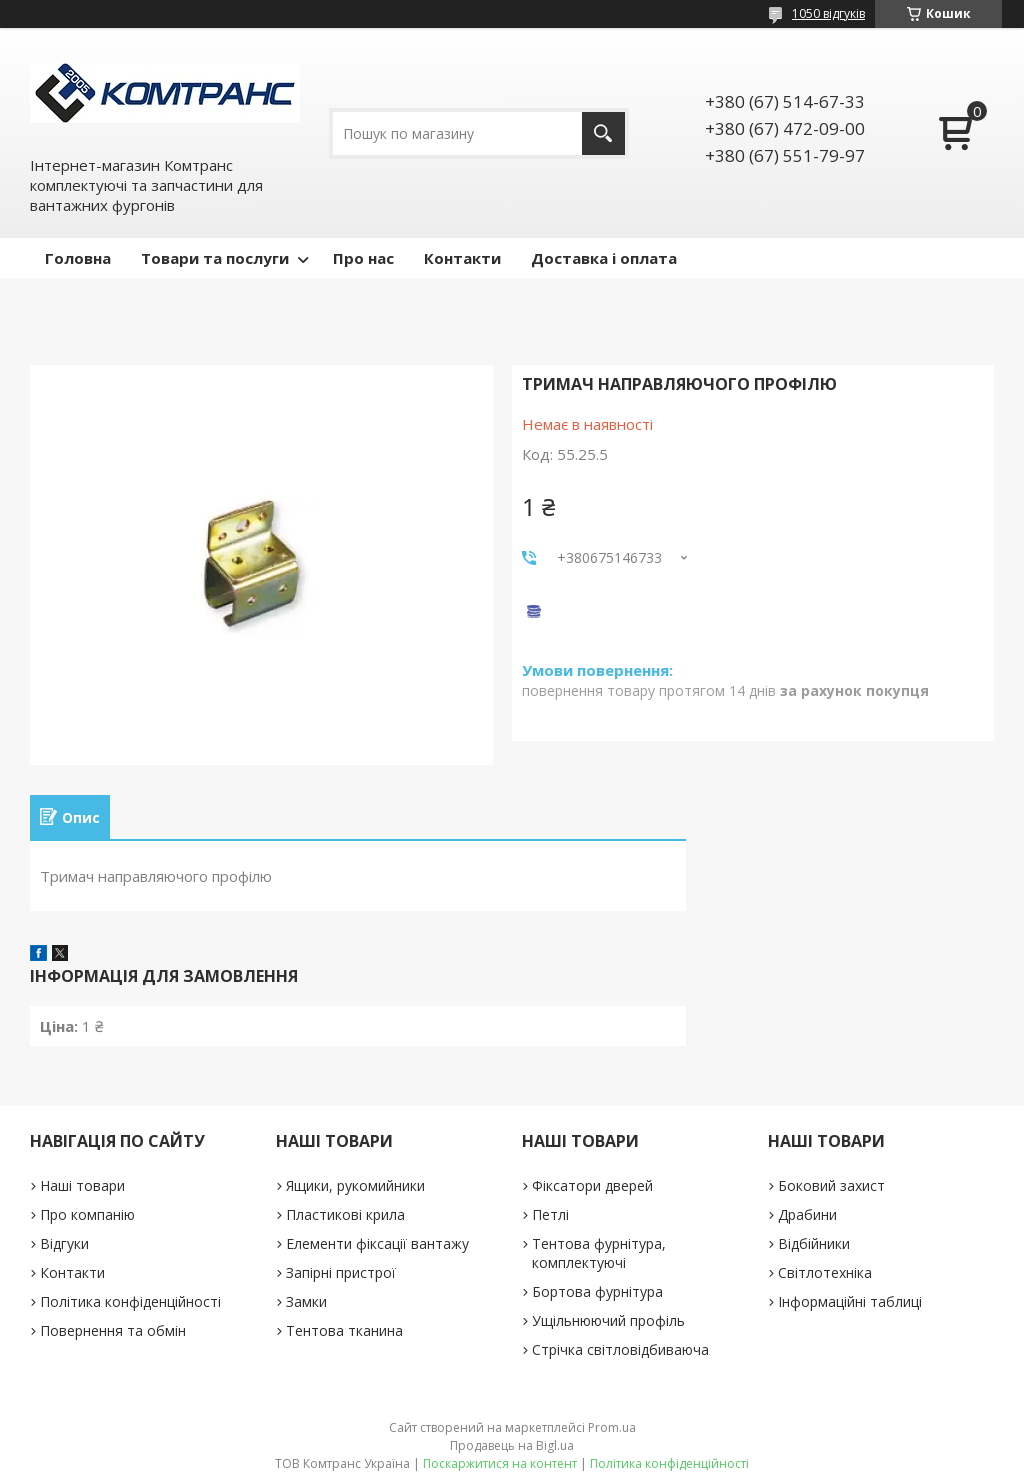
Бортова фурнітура (597, 1291)
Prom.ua (612, 1427)
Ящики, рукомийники (355, 1185)
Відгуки (64, 1243)
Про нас (363, 258)
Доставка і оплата (604, 258)
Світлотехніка (825, 1272)
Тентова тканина (344, 1330)
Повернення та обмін (113, 1330)
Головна (78, 258)
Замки (306, 1301)
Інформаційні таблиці (850, 1301)
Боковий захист (831, 1185)
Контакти (462, 258)
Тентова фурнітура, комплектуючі (599, 1253)
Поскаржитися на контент (500, 1463)
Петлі (550, 1214)
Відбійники (814, 1243)
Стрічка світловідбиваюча (620, 1349)
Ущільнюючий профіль (608, 1320)
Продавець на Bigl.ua (512, 1445)
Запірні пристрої (341, 1272)
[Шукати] (603, 133)
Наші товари (82, 1185)
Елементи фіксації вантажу (377, 1243)
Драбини (807, 1214)
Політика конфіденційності (130, 1301)
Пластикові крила (345, 1214)
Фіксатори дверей (592, 1185)
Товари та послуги (215, 258)
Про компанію (87, 1214)
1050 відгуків (828, 13)
